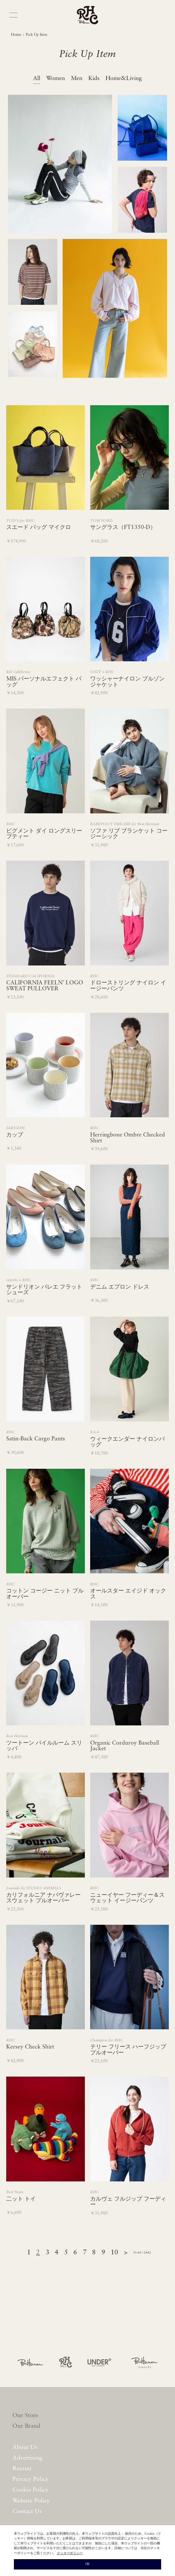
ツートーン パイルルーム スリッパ (44, 1746)
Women (55, 79)
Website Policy (31, 2501)
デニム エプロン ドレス (119, 1287)
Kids (94, 79)
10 (114, 2252)
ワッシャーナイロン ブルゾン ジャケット (127, 682)
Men (76, 79)
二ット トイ (21, 2199)
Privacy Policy (30, 2479)
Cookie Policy (30, 2490)
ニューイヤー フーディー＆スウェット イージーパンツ (127, 1898)
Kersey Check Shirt (30, 2047)
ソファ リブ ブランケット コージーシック (129, 834)
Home (16, 35)
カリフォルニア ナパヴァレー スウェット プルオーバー (43, 1898)
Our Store (25, 2416)
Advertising (27, 2458)
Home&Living (124, 79)
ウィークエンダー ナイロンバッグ (127, 1442)
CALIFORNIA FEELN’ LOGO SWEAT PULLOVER (44, 985)
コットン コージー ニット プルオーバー (45, 1594)
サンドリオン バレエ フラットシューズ (44, 1290)
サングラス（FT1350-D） (123, 527)
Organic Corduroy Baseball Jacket (124, 1746)
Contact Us (27, 2512)
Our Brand (26, 2426)
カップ (14, 1135)
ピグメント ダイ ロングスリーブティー (44, 834)
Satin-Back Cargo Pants (35, 1439)
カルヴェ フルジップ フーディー (128, 2202)
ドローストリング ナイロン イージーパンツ (128, 985)
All (36, 79)
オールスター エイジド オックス (128, 1594)
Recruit (22, 2469)
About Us (24, 2447)
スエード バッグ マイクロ (38, 527)
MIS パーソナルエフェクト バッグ (43, 682)
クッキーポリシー (70, 2553)
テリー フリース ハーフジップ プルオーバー (128, 2050)
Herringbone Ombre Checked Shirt (127, 1138)
